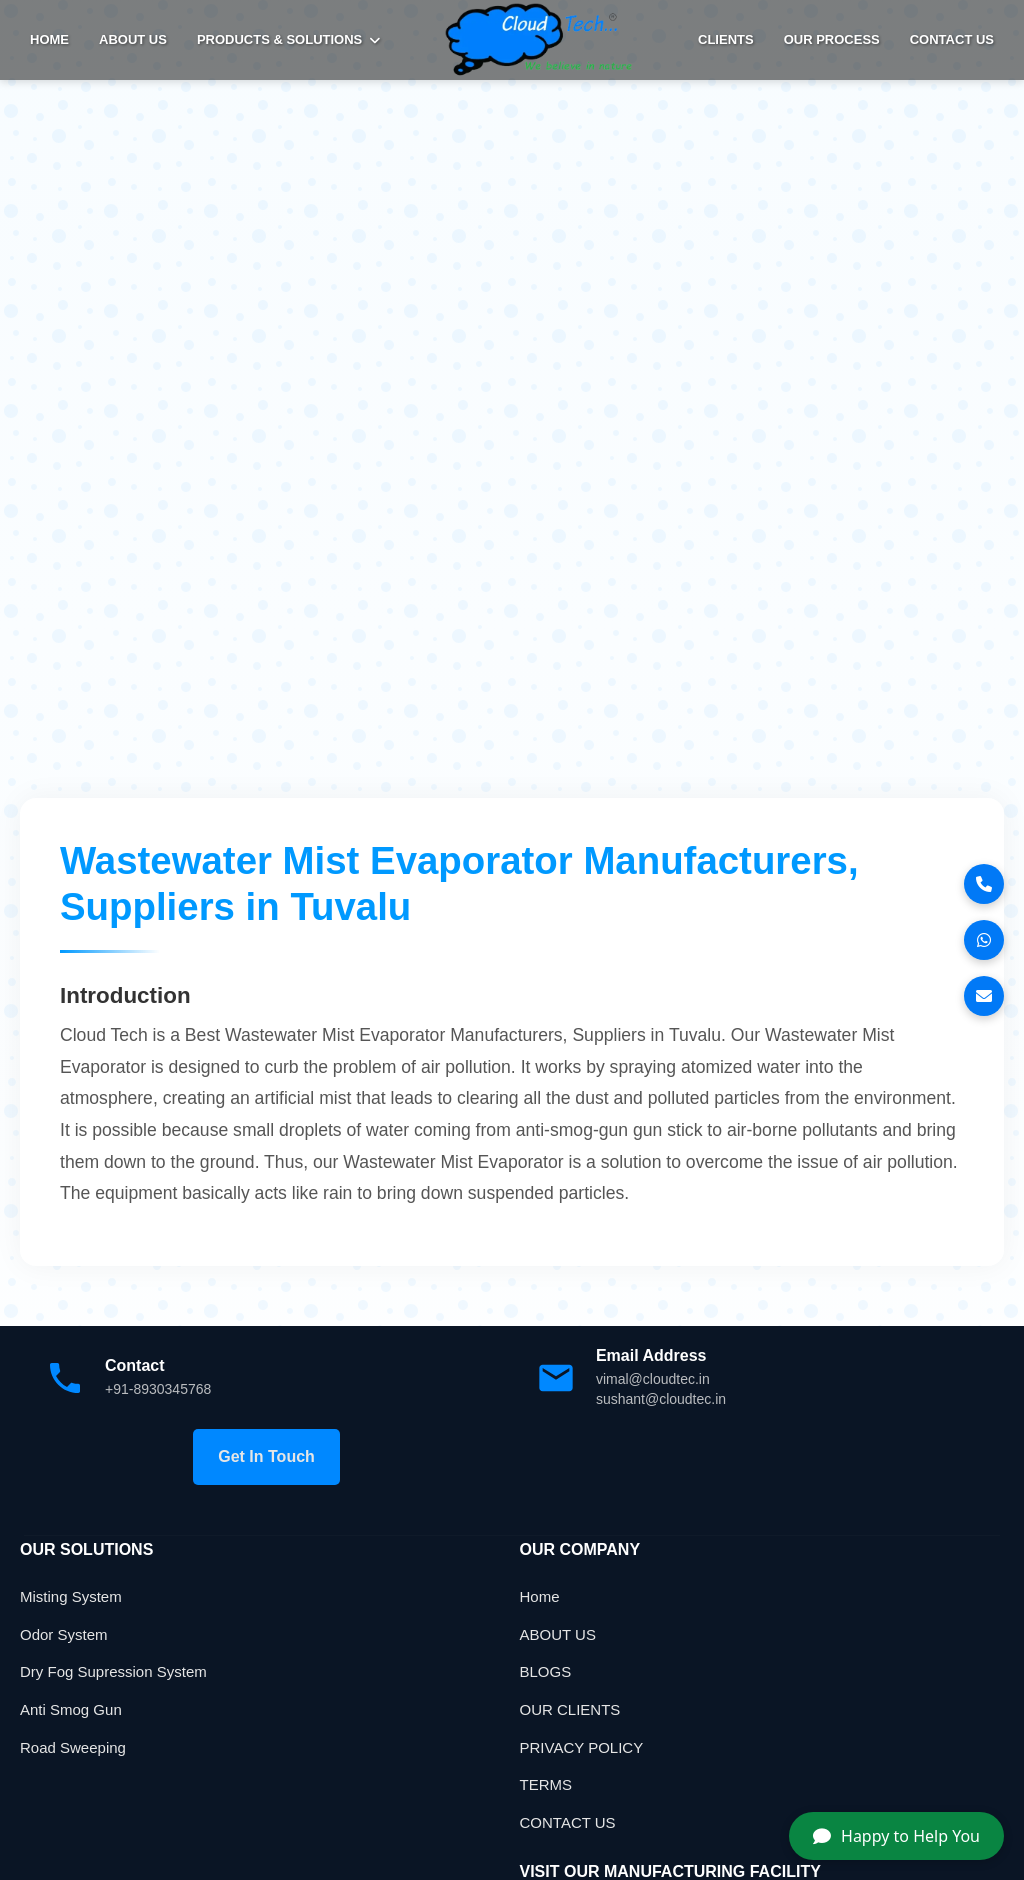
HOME (49, 39)
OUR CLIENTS (570, 1709)
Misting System (71, 1596)
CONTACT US (568, 1822)
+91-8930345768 (158, 1389)
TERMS (546, 1784)
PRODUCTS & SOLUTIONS (288, 39)
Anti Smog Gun (71, 1709)
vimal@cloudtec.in (653, 1379)
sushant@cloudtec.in (661, 1399)
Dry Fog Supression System (113, 1671)
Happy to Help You (896, 1836)
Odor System (64, 1634)
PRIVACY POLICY (582, 1747)
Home (540, 1596)
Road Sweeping (73, 1747)
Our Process (832, 39)
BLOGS (546, 1671)
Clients (726, 39)
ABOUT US (133, 39)
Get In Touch (266, 1456)
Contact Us (952, 39)
